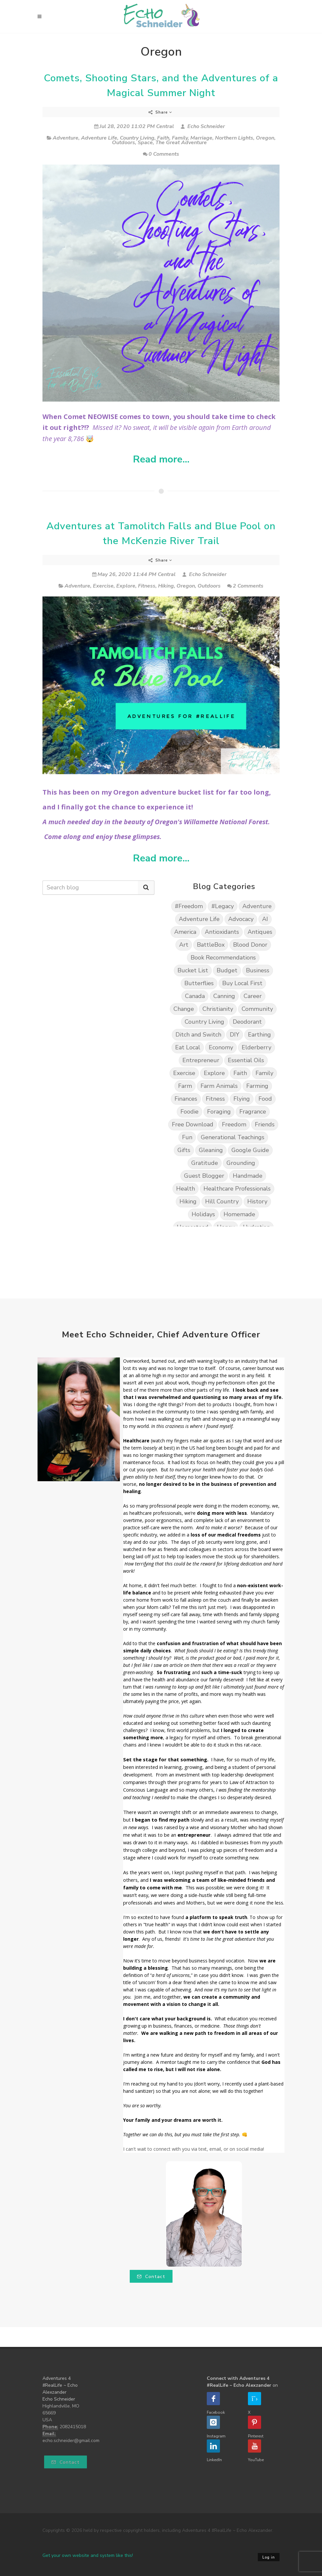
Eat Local (187, 1047)
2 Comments (245, 586)
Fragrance (252, 1112)
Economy (221, 1047)
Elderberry (256, 1047)
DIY (234, 1034)
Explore (125, 586)
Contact (151, 2277)
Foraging (219, 1112)
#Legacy (222, 906)
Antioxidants (222, 932)
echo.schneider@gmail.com (70, 2440)
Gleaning (211, 1150)
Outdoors (123, 142)
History (257, 1201)
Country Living (137, 138)
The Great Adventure (181, 142)
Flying (241, 1099)
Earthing (259, 1034)
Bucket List (192, 970)
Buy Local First (242, 983)
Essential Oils (246, 1060)
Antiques (260, 932)
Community (257, 1009)
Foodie (189, 1112)
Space (145, 142)
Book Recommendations (223, 957)
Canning (224, 996)
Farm (185, 1086)
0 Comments (161, 154)
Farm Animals (219, 1086)
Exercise (103, 586)
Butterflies (199, 983)
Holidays (203, 1214)
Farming (257, 1086)
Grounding (241, 1163)
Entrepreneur (200, 1060)
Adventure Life (99, 138)
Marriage (201, 138)
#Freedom (189, 906)
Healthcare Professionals (237, 1189)
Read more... (161, 459)
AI (265, 919)
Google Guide (250, 1150)
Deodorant (247, 1022)
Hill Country (222, 1201)
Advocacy (241, 919)
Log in (268, 2557)
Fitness (146, 586)
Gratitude (204, 1163)
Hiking (166, 586)
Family (180, 138)
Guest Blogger (204, 1176)
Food (265, 1099)
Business (257, 970)
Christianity (217, 1009)
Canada (195, 996)
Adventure (65, 138)
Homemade (239, 1214)
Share (160, 112)
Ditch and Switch (198, 1034)
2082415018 (73, 2427)
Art (183, 945)
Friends (265, 1124)
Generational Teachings (232, 1137)
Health (185, 1189)
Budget (227, 970)
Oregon (265, 138)
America (185, 932)
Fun (187, 1137)
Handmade (247, 1176)
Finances (185, 1099)
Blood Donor (250, 945)
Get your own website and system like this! (87, 2555)
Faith (163, 138)
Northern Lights (234, 138)
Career (253, 996)
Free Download (192, 1124)
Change (184, 1009)
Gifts (183, 1150)
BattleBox (211, 945)
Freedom (234, 1124)
